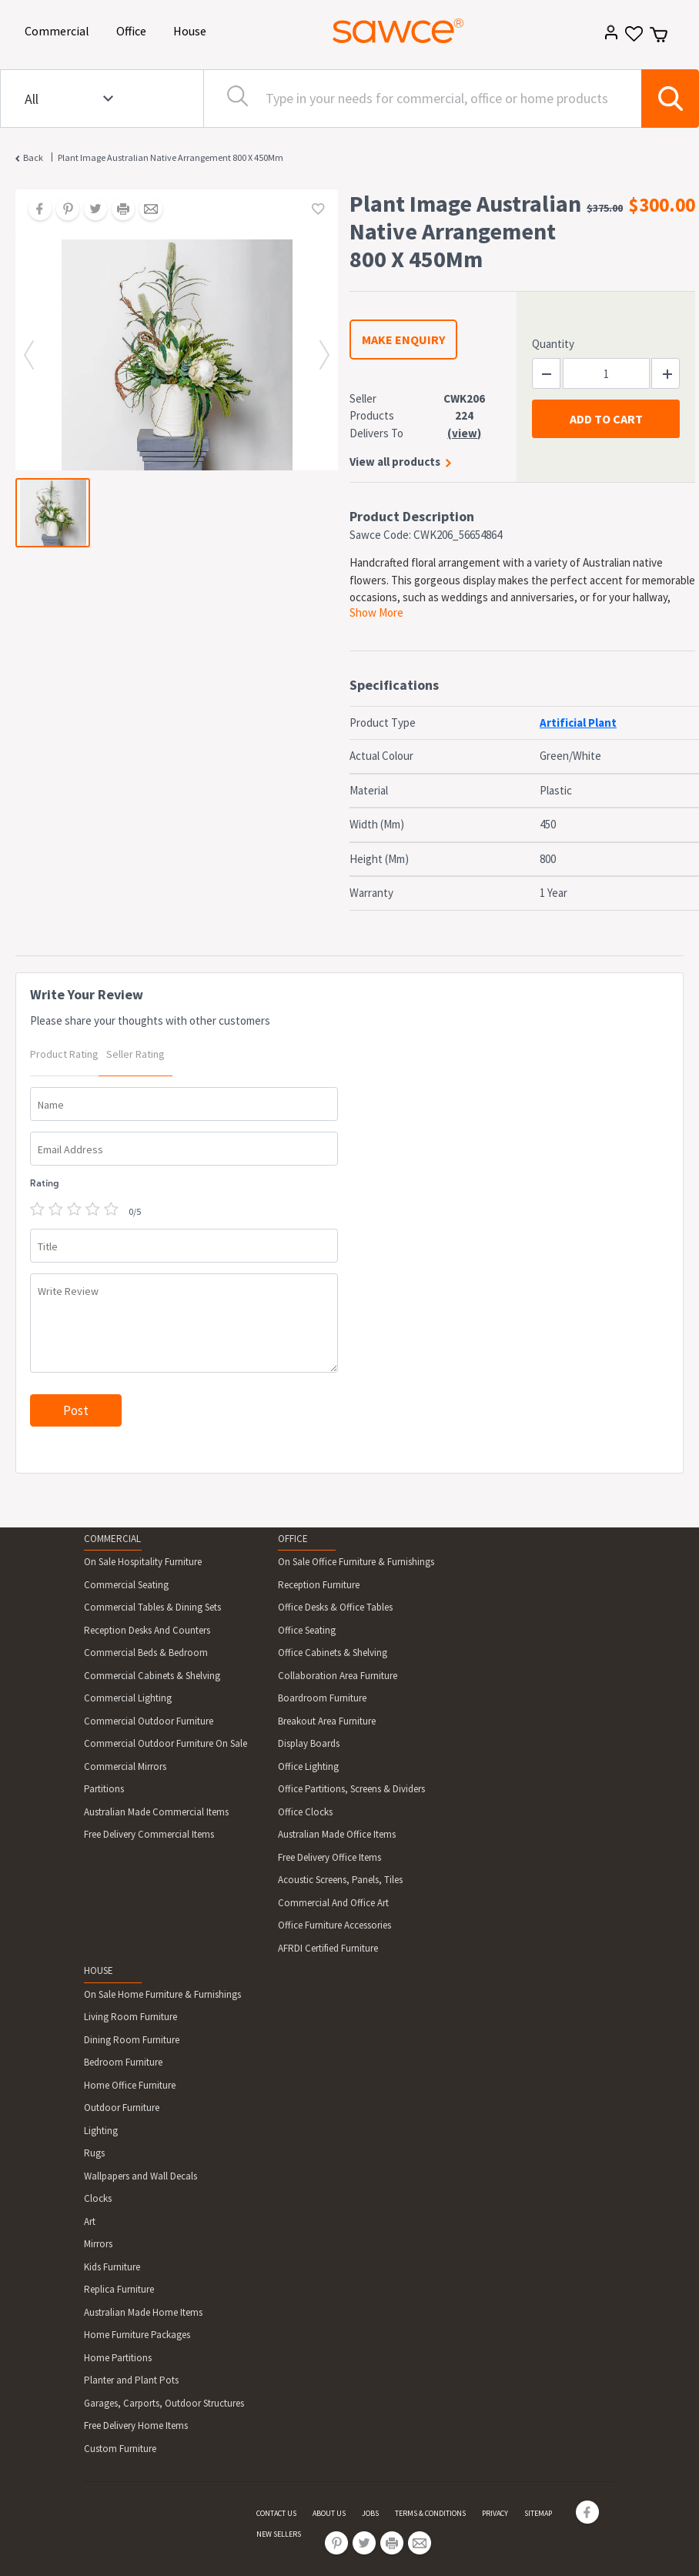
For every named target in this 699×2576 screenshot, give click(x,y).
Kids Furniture (112, 2266)
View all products (395, 461)
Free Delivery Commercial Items (149, 1834)
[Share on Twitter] (90, 210)
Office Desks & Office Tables (335, 1607)
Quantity (553, 343)
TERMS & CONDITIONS (430, 2513)
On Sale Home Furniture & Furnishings (162, 1994)
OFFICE (293, 1538)
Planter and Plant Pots (131, 2380)
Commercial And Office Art (333, 1902)
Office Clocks (305, 1811)
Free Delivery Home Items (136, 2425)
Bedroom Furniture (123, 2062)
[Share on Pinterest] (62, 210)
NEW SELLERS (278, 2534)
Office (134, 29)
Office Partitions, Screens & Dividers (351, 1788)
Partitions (104, 1788)
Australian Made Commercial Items (156, 1811)
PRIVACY (495, 2513)
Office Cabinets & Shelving (332, 1652)
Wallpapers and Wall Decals (140, 2176)
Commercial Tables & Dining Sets (152, 1607)
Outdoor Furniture (121, 2107)
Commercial (60, 29)
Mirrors (98, 2243)
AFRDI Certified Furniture (328, 1948)
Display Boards (308, 1743)
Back (33, 157)
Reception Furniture (319, 1584)
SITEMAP (538, 2513)
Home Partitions (118, 2357)
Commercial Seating (126, 1584)
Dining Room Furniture (131, 2039)
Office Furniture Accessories (334, 1925)
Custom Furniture (120, 2448)
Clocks (98, 2198)
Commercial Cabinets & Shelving (152, 1675)
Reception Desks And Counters (147, 1630)
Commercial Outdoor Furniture (148, 1721)
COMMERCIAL (112, 1538)
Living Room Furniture (130, 2016)
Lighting (101, 2130)
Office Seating (307, 1630)
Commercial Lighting (128, 1698)
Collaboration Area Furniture (337, 1675)
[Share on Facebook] (34, 210)
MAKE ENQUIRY (403, 339)
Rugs (94, 2152)
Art (89, 2221)
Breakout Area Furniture (327, 1721)
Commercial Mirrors (125, 1766)
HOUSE (98, 1970)
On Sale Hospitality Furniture (143, 1561)
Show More (376, 612)
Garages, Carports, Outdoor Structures (164, 2403)
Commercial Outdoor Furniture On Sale (165, 1743)
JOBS (370, 2513)
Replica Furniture (119, 2289)
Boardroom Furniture (322, 1698)
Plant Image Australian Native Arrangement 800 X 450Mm (170, 157)
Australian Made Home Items (143, 2312)
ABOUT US (329, 2513)
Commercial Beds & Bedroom (146, 1652)
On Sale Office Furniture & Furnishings (356, 1561)
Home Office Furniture (130, 2085)
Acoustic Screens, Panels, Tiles (340, 1879)
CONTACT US (276, 2513)
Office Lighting (308, 1766)
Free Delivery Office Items (329, 1857)
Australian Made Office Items (337, 1834)
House (192, 29)
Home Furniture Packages (137, 2334)
